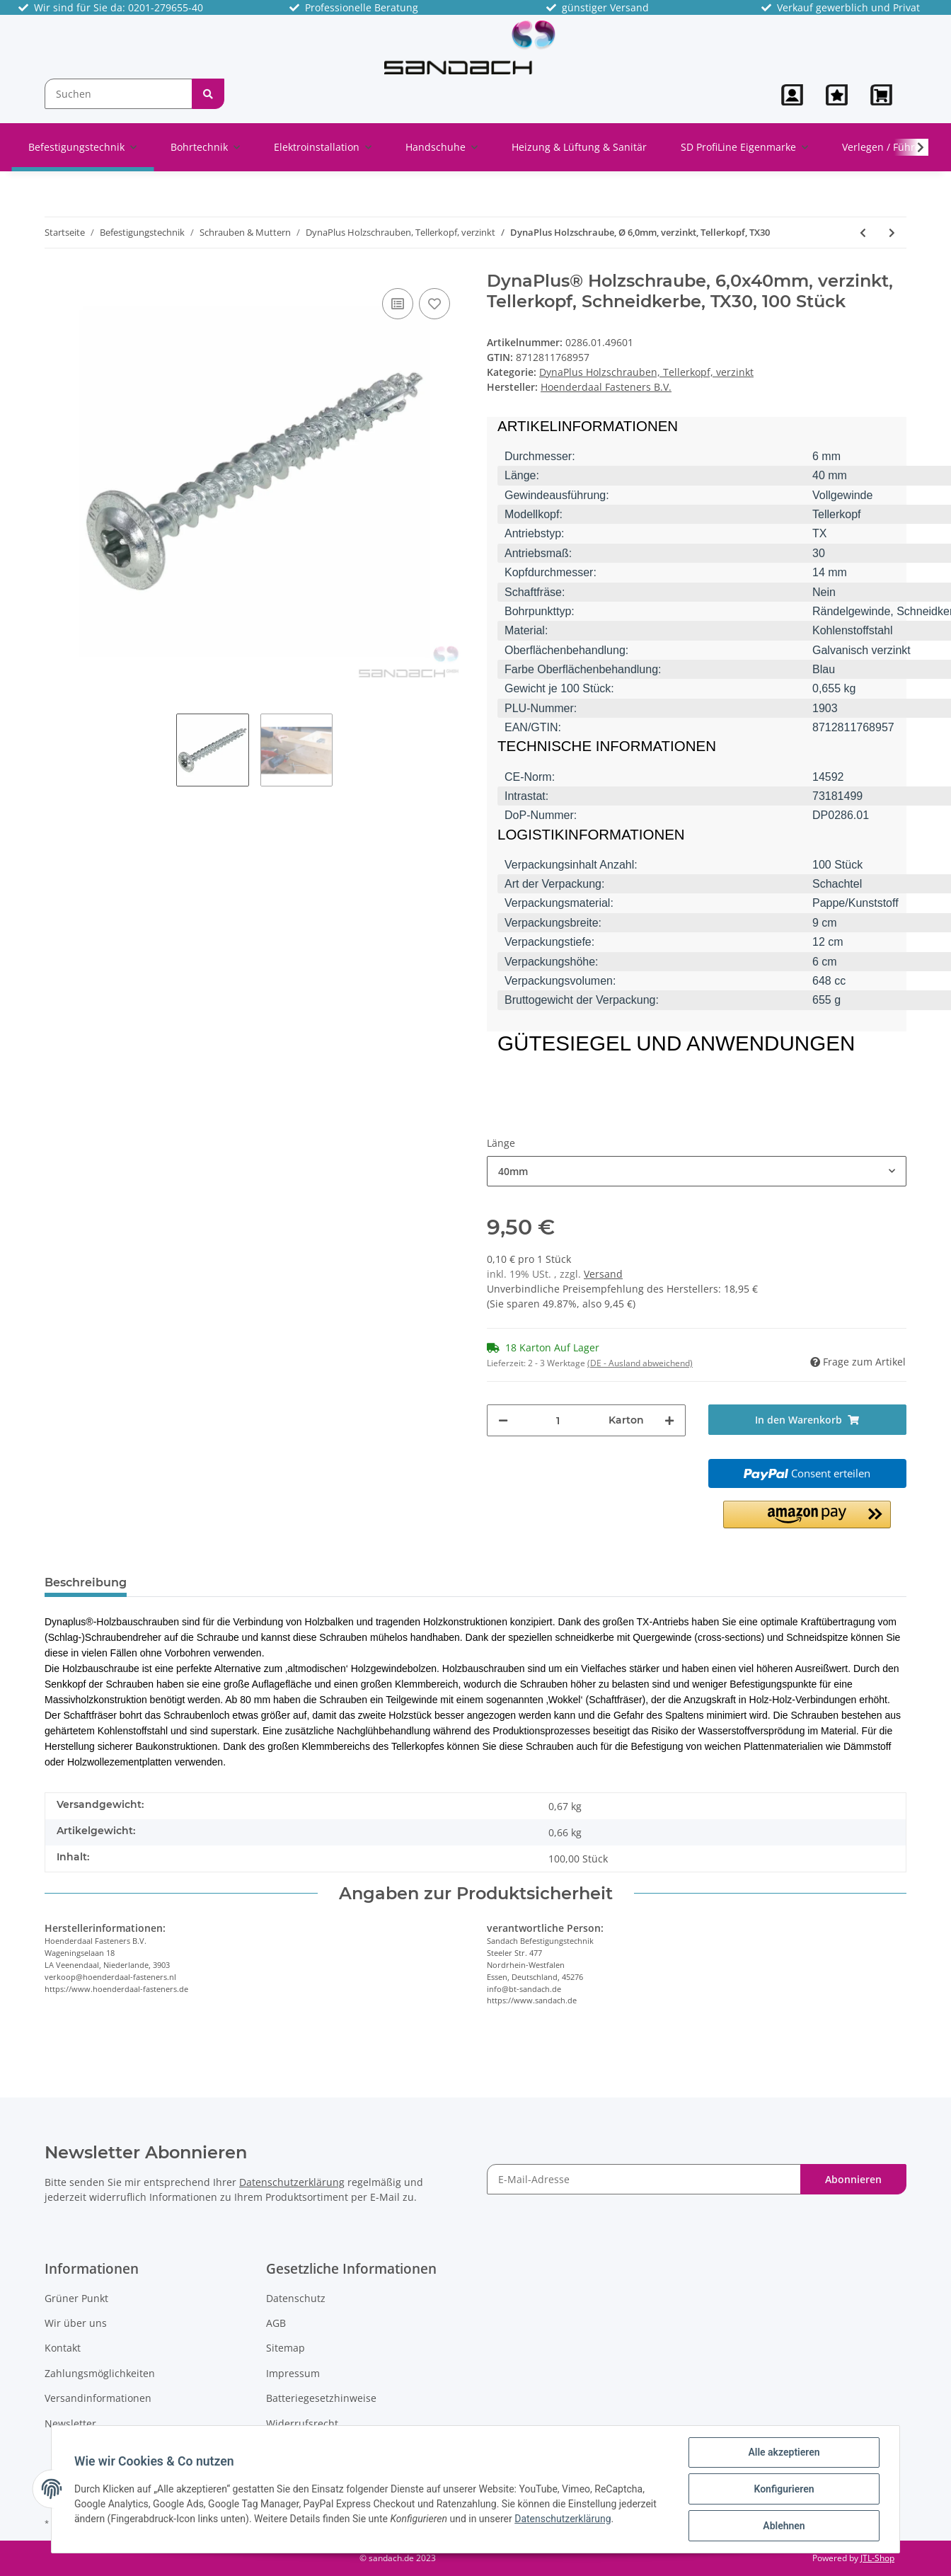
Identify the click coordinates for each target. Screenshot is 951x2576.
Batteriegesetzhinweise (321, 2398)
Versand (603, 1274)
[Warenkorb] (882, 95)
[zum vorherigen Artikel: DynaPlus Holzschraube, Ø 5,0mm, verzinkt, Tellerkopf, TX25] (862, 232)
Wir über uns (76, 2323)
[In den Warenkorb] (807, 1419)
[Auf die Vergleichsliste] (397, 303)
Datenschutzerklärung (292, 2182)
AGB (276, 2323)
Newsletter (70, 2423)
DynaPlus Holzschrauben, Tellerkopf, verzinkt (646, 372)
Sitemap (285, 2347)
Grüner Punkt (76, 2298)
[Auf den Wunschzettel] (434, 303)
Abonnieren (853, 2179)
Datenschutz (295, 2298)
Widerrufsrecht (302, 2423)
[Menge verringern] (503, 1420)
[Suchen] (118, 94)
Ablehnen (784, 2525)
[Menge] (558, 1420)
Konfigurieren (784, 2489)
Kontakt (63, 2347)
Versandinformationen (98, 2398)
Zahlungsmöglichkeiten (100, 2373)
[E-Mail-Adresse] (644, 2179)
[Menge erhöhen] (669, 1420)
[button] (792, 95)
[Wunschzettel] (836, 95)
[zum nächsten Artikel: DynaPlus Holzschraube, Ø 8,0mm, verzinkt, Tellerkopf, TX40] (891, 232)
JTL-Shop (877, 2558)
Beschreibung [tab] (86, 1582)
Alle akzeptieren (783, 2452)
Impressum (293, 2373)
